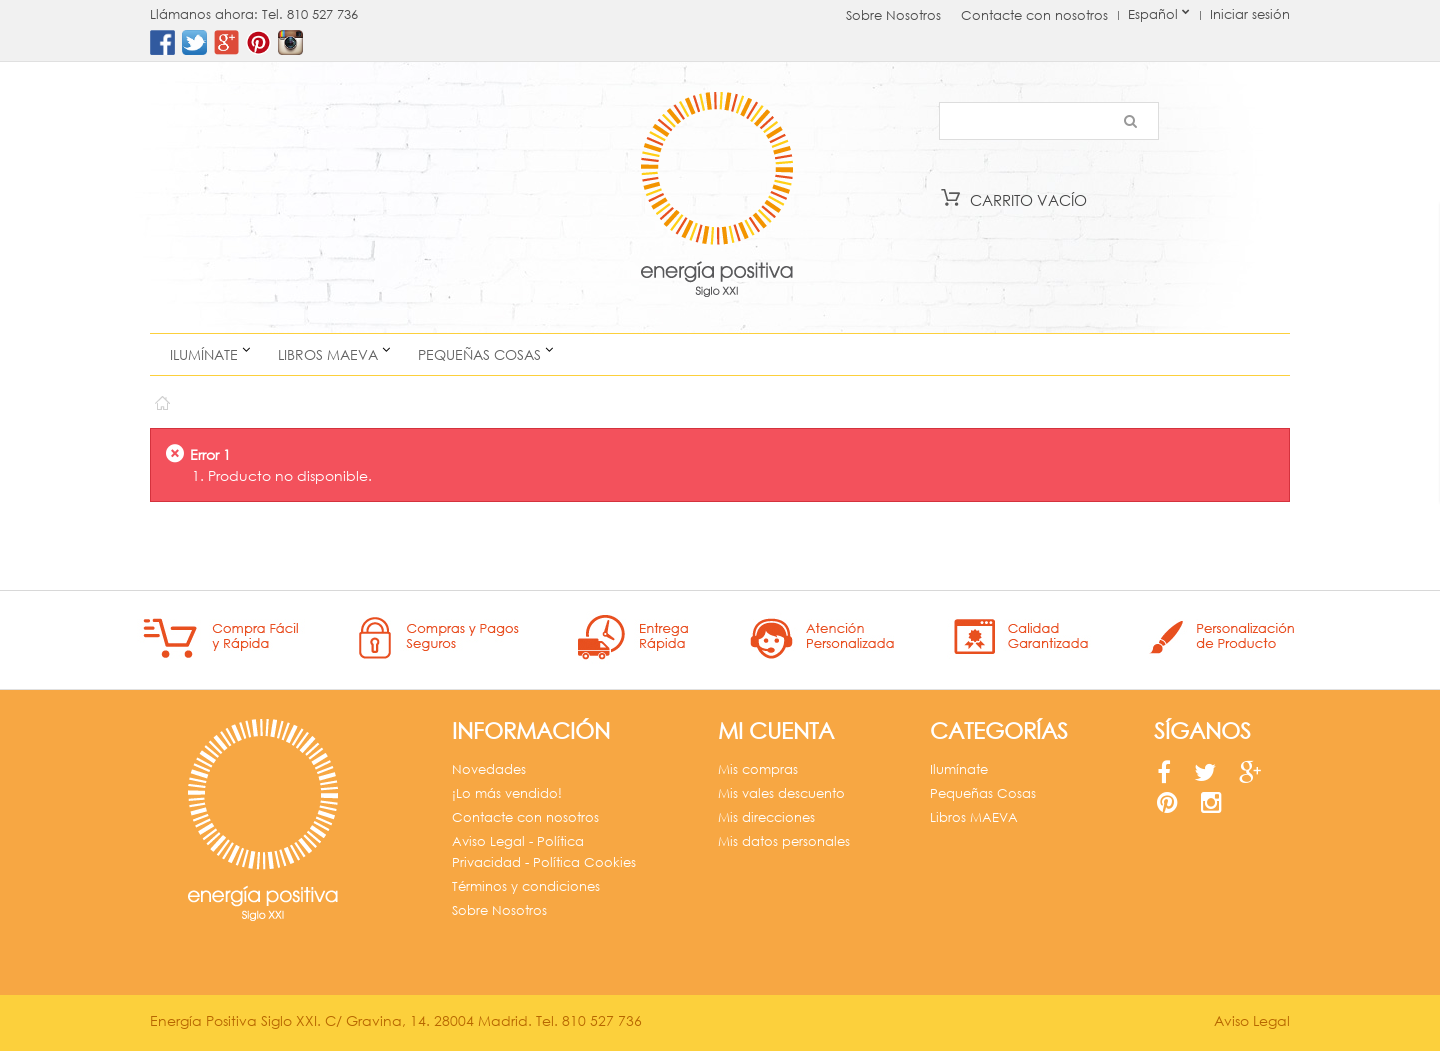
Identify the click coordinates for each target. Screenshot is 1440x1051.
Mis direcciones (766, 817)
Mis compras (758, 769)
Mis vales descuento (781, 793)
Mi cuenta (776, 730)
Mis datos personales (784, 841)
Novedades (489, 769)
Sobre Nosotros (893, 15)
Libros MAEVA (328, 354)
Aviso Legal (1252, 1020)
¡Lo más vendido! (507, 793)
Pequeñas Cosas (479, 354)
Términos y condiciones (526, 886)
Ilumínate (204, 354)
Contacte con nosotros (1034, 15)
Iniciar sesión (1250, 14)
